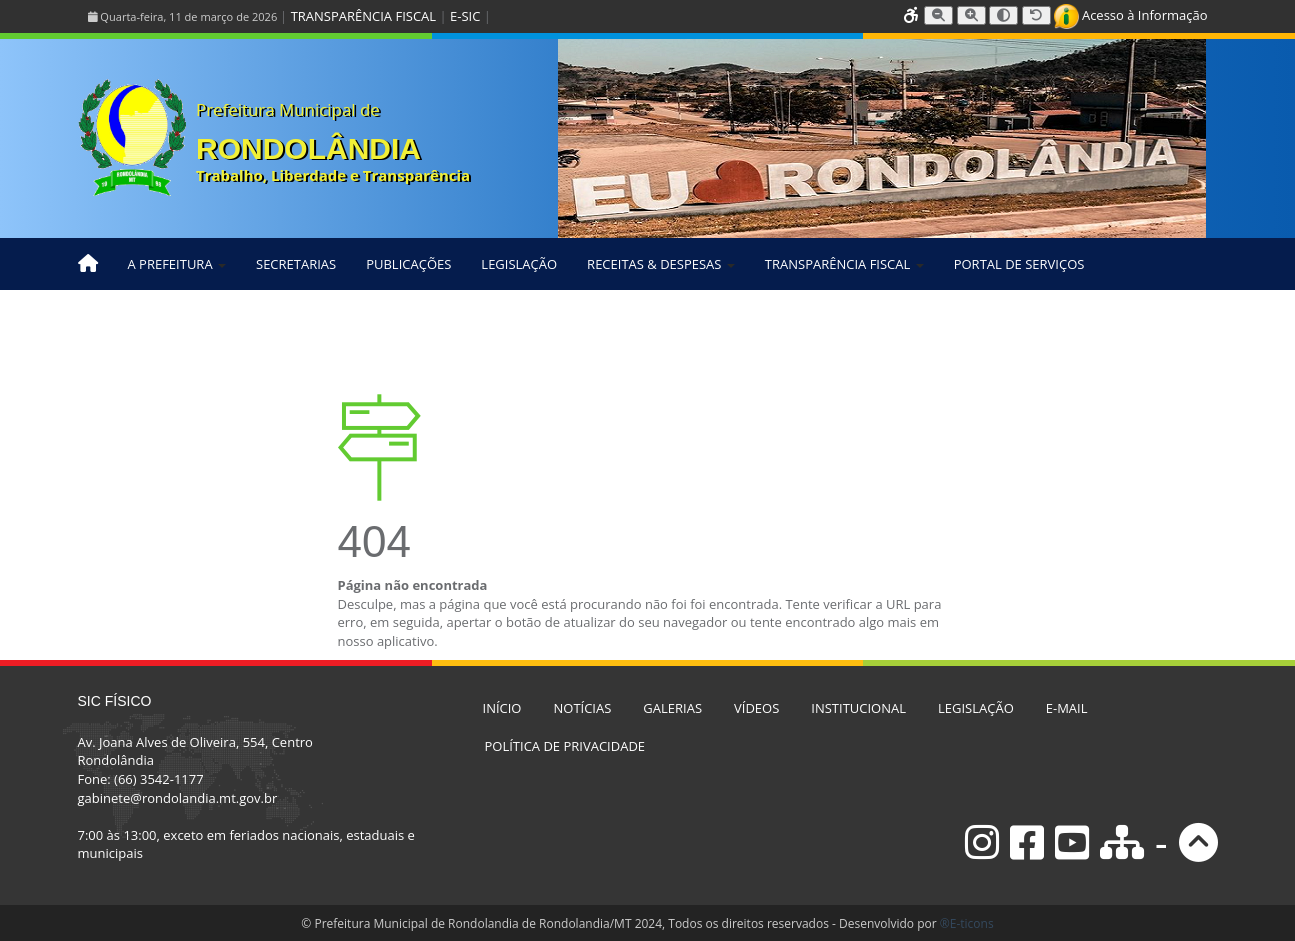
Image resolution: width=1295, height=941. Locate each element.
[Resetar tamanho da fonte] (1036, 15)
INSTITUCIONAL (858, 708)
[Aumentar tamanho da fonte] (971, 15)
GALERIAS (672, 708)
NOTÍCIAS (582, 708)
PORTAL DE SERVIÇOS (1019, 264)
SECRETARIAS (296, 264)
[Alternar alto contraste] (1003, 15)
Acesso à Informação (1131, 15)
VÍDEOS (756, 708)
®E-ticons (967, 923)
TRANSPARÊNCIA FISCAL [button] (844, 264)
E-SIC (465, 16)
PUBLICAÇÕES (408, 264)
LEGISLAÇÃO (519, 264)
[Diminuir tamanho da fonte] (938, 15)
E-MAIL (1067, 708)
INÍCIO (502, 708)
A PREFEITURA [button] (177, 264)
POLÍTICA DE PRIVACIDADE (565, 746)
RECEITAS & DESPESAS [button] (661, 264)
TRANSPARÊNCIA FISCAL (363, 16)
